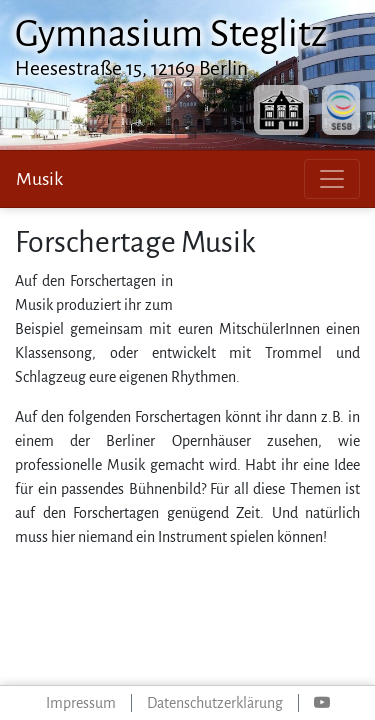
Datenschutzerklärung (215, 703)
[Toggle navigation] (332, 179)
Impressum (81, 703)
